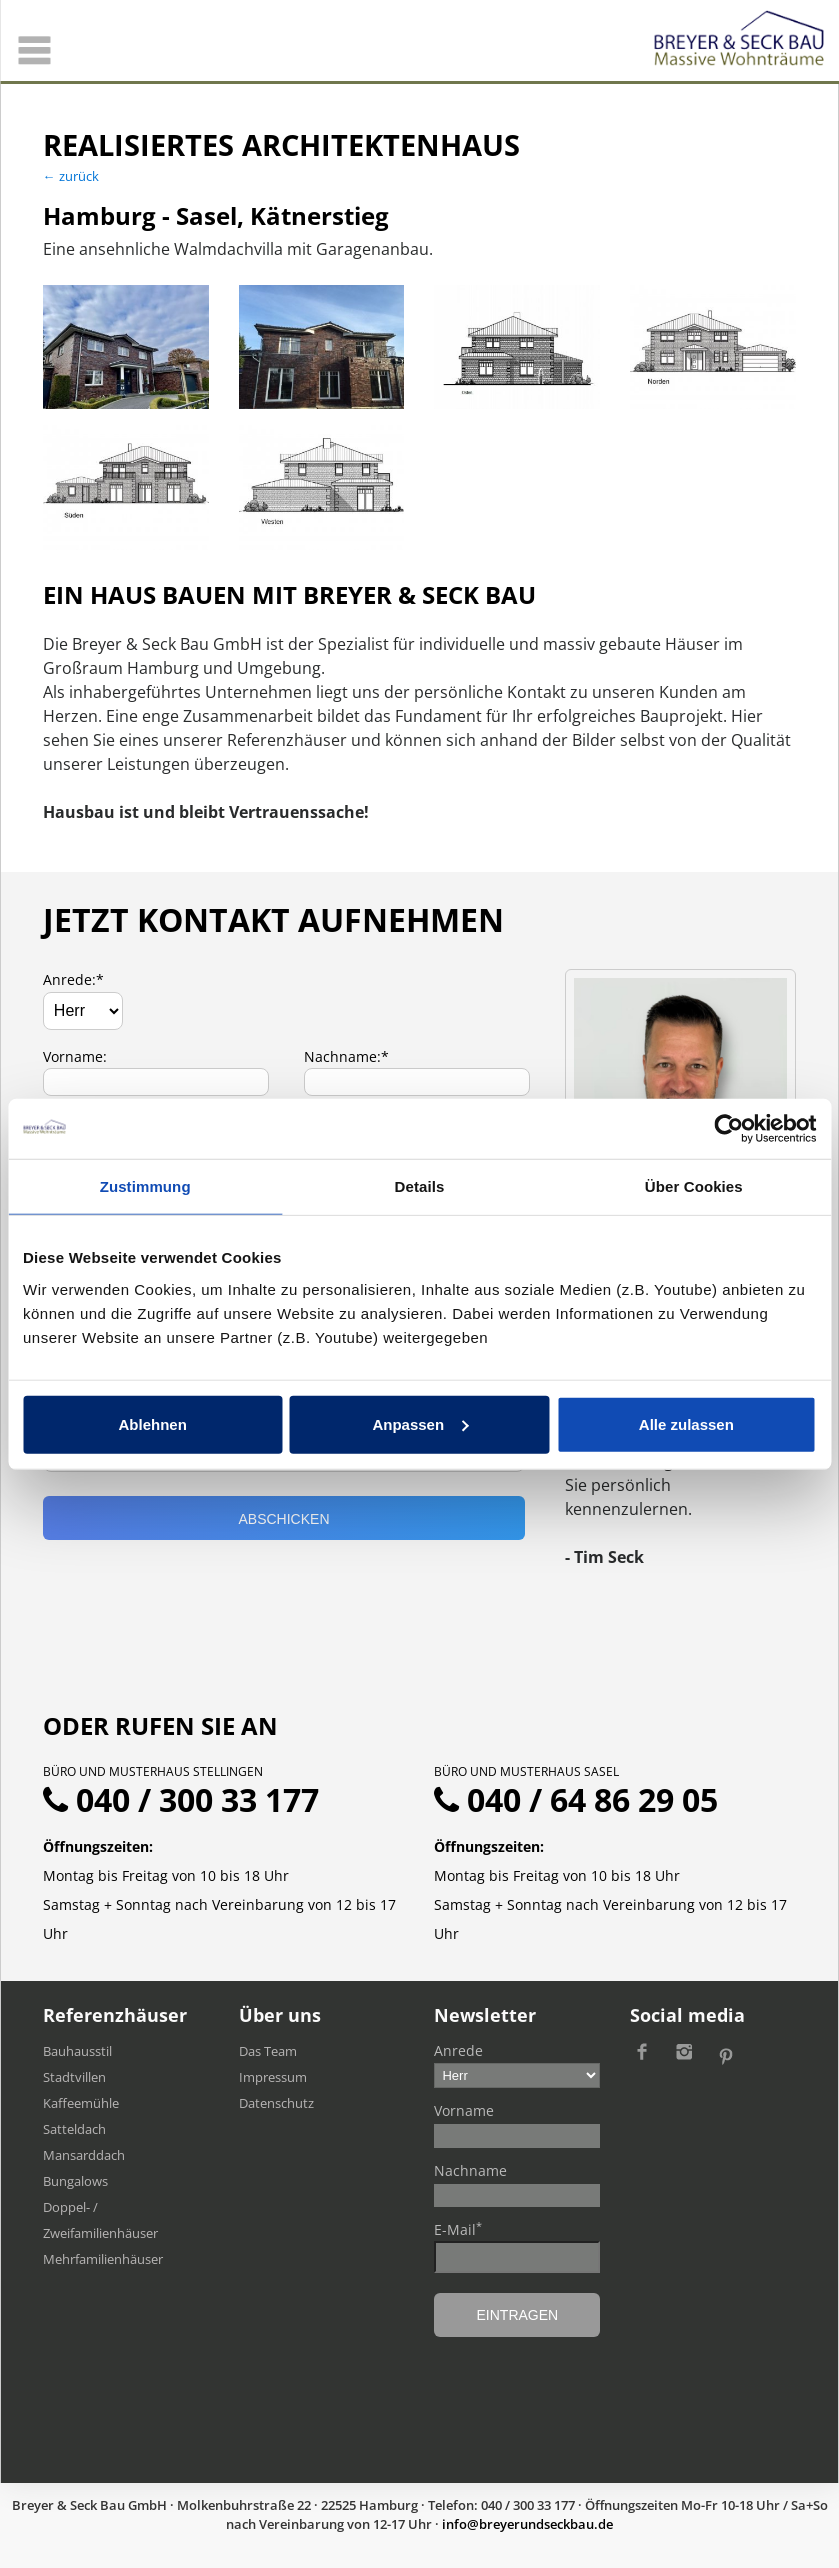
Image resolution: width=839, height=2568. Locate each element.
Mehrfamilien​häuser (103, 2259)
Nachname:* (346, 1056)
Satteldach (74, 2129)
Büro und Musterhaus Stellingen (153, 1771)
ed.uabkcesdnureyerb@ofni (527, 2524)
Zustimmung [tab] (145, 1186)
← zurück (71, 176)
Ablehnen (153, 1423)
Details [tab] (420, 1186)
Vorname (464, 2110)
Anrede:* (73, 979)
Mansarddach (84, 2155)
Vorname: (75, 1056)
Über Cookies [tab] (694, 1186)
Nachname (470, 2170)
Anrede (458, 2050)
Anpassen (420, 1423)
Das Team (268, 2051)
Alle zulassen (686, 1423)
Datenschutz (276, 2103)
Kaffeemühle (81, 2103)
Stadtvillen (74, 2077)
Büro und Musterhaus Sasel (526, 1771)
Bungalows (75, 2181)
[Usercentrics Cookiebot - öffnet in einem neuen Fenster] (728, 1129)
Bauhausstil (77, 2051)
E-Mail (458, 2229)
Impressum (273, 2077)
